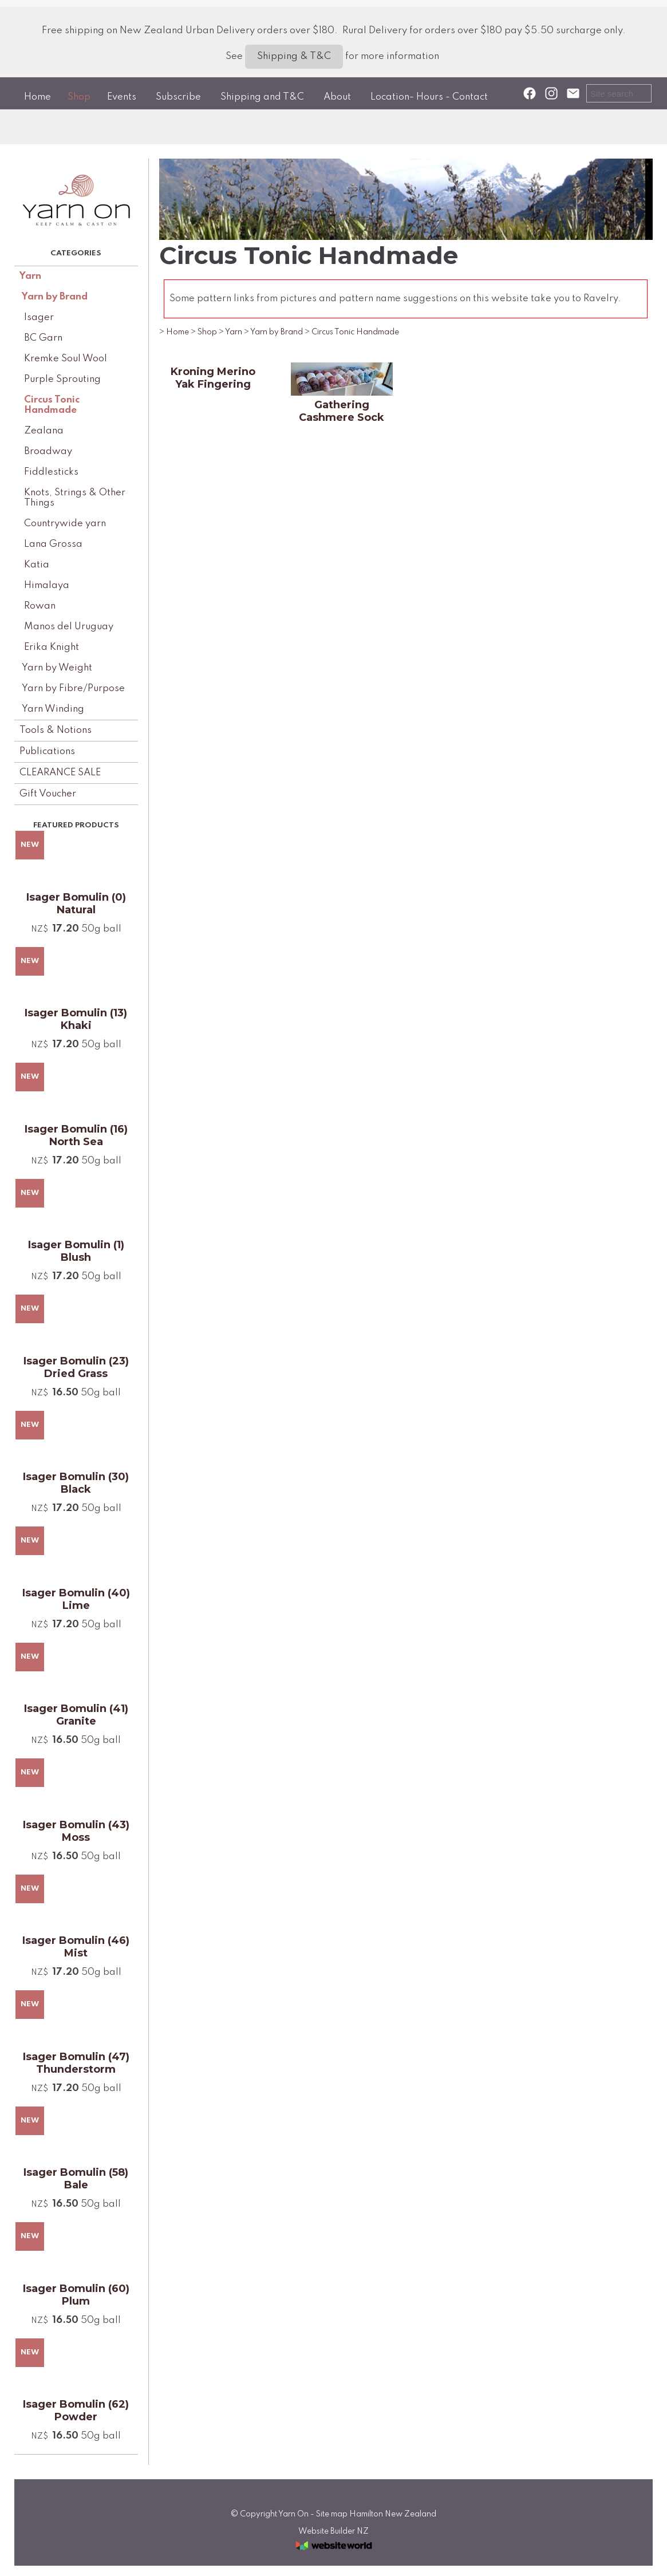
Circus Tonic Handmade (52, 405)
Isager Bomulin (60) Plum (76, 2294)
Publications (47, 751)
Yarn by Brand (55, 297)
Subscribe (178, 97)
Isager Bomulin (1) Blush (76, 1251)
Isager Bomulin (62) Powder (76, 2410)
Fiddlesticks (51, 472)
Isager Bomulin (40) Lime (76, 1599)
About (337, 97)
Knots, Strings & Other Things (74, 498)
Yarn (30, 276)
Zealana (44, 431)
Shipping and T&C (262, 97)
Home (37, 97)
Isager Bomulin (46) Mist (75, 1946)
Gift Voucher (47, 794)
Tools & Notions (55, 730)
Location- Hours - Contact (429, 97)
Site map (332, 2514)
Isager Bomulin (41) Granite (76, 1714)
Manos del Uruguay (68, 627)
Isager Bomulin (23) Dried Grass (76, 1367)
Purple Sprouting (62, 379)
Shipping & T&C (294, 56)
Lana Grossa (53, 544)
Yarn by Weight (57, 668)
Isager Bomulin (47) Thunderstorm (76, 2063)
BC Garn (43, 338)
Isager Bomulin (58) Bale (75, 2178)
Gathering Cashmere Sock (341, 411)
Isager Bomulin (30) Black (76, 1483)
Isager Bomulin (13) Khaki (76, 1019)
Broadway (48, 451)
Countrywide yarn (65, 523)
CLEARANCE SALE (60, 773)
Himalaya (46, 585)
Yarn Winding (53, 709)
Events (121, 97)
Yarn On (293, 2514)
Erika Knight (51, 647)
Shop (79, 97)
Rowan (40, 606)
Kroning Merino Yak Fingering (213, 377)
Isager (39, 317)
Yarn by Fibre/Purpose (73, 688)
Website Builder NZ (333, 2531)
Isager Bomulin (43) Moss (76, 1831)
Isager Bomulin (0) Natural (76, 903)
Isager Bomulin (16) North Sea (76, 1135)
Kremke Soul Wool (65, 359)
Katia (36, 565)
